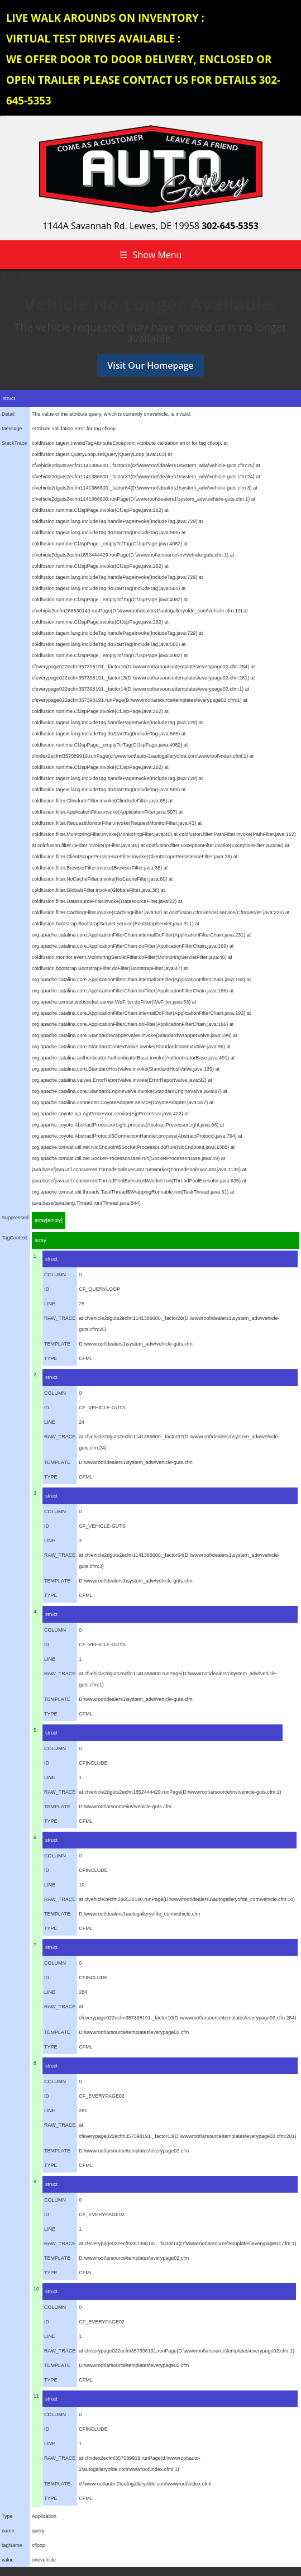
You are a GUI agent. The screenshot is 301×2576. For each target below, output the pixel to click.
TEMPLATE (57, 1344)
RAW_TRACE (59, 1318)
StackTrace (14, 443)
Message (12, 428)
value (8, 2560)
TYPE (51, 1358)
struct (51, 1259)
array (40, 1240)
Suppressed (15, 1217)
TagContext (14, 1238)
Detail (8, 414)
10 (36, 2289)
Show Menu (151, 255)
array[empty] (49, 1220)
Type (7, 2516)
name (8, 2531)
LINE (49, 1303)
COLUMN (55, 1274)
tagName (12, 2545)
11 (36, 2396)
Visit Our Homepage (150, 365)
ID (46, 1289)
